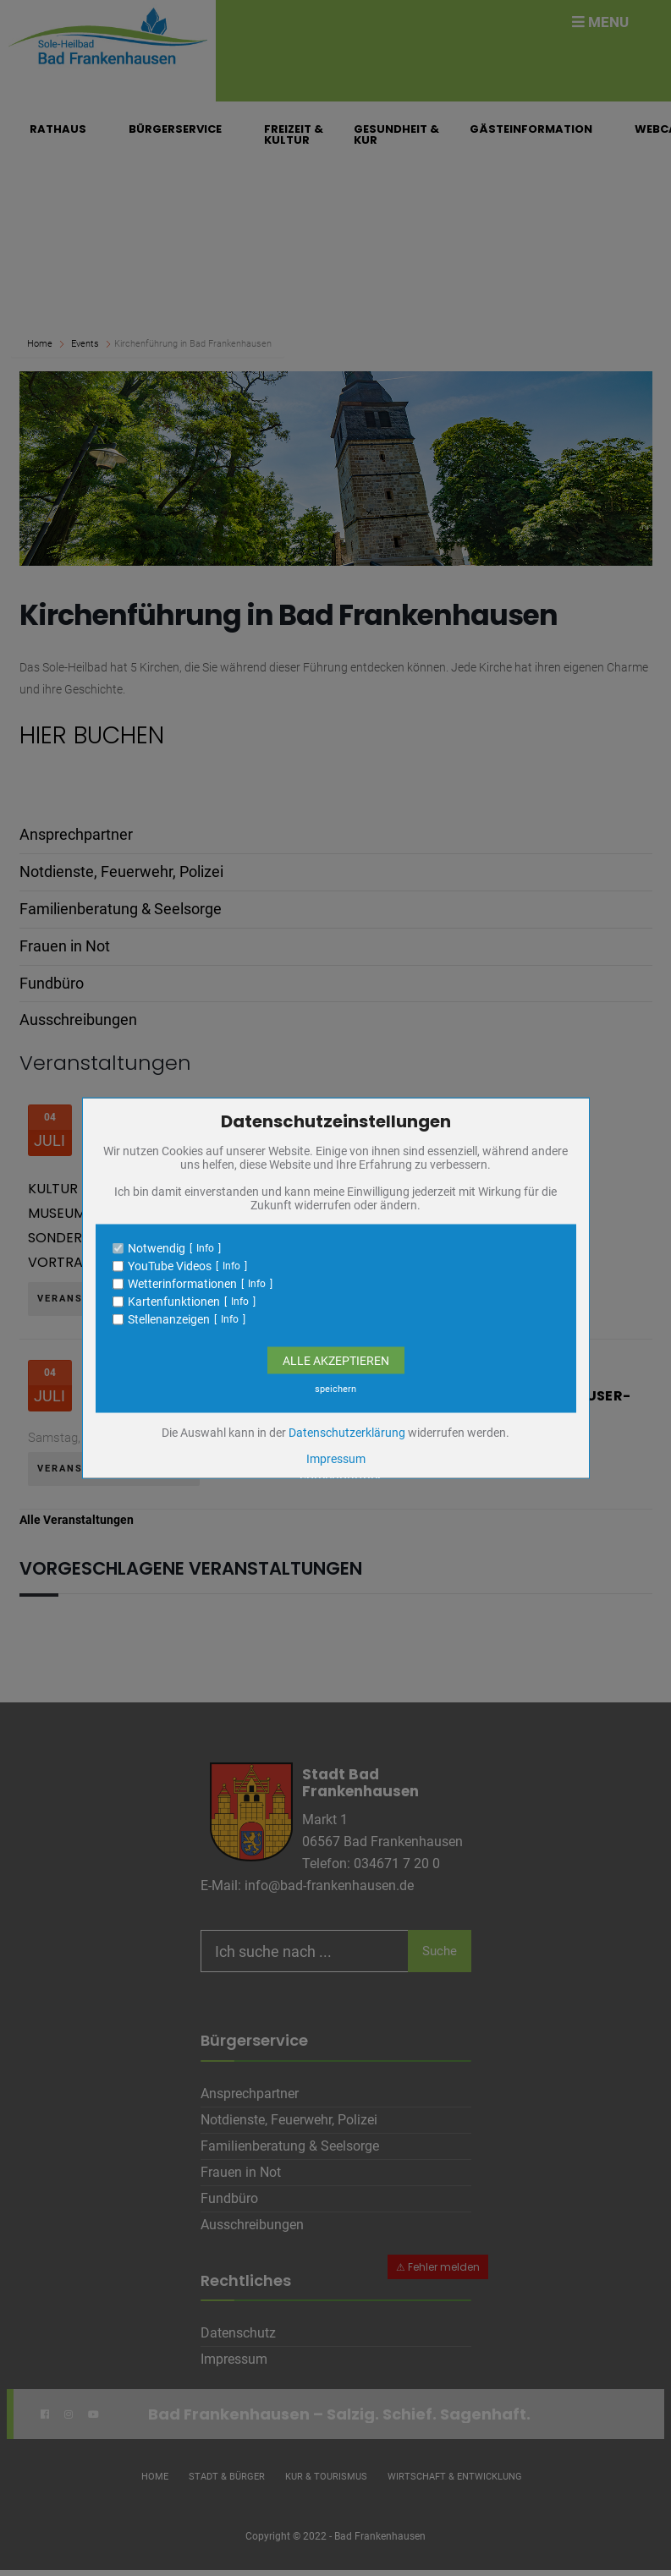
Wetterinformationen (182, 1284)
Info (205, 1248)
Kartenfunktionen (174, 1301)
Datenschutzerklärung (347, 1432)
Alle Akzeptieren (336, 1360)
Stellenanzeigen (169, 1319)
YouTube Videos (170, 1266)
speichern (335, 1389)
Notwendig (156, 1248)
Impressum (336, 1459)
